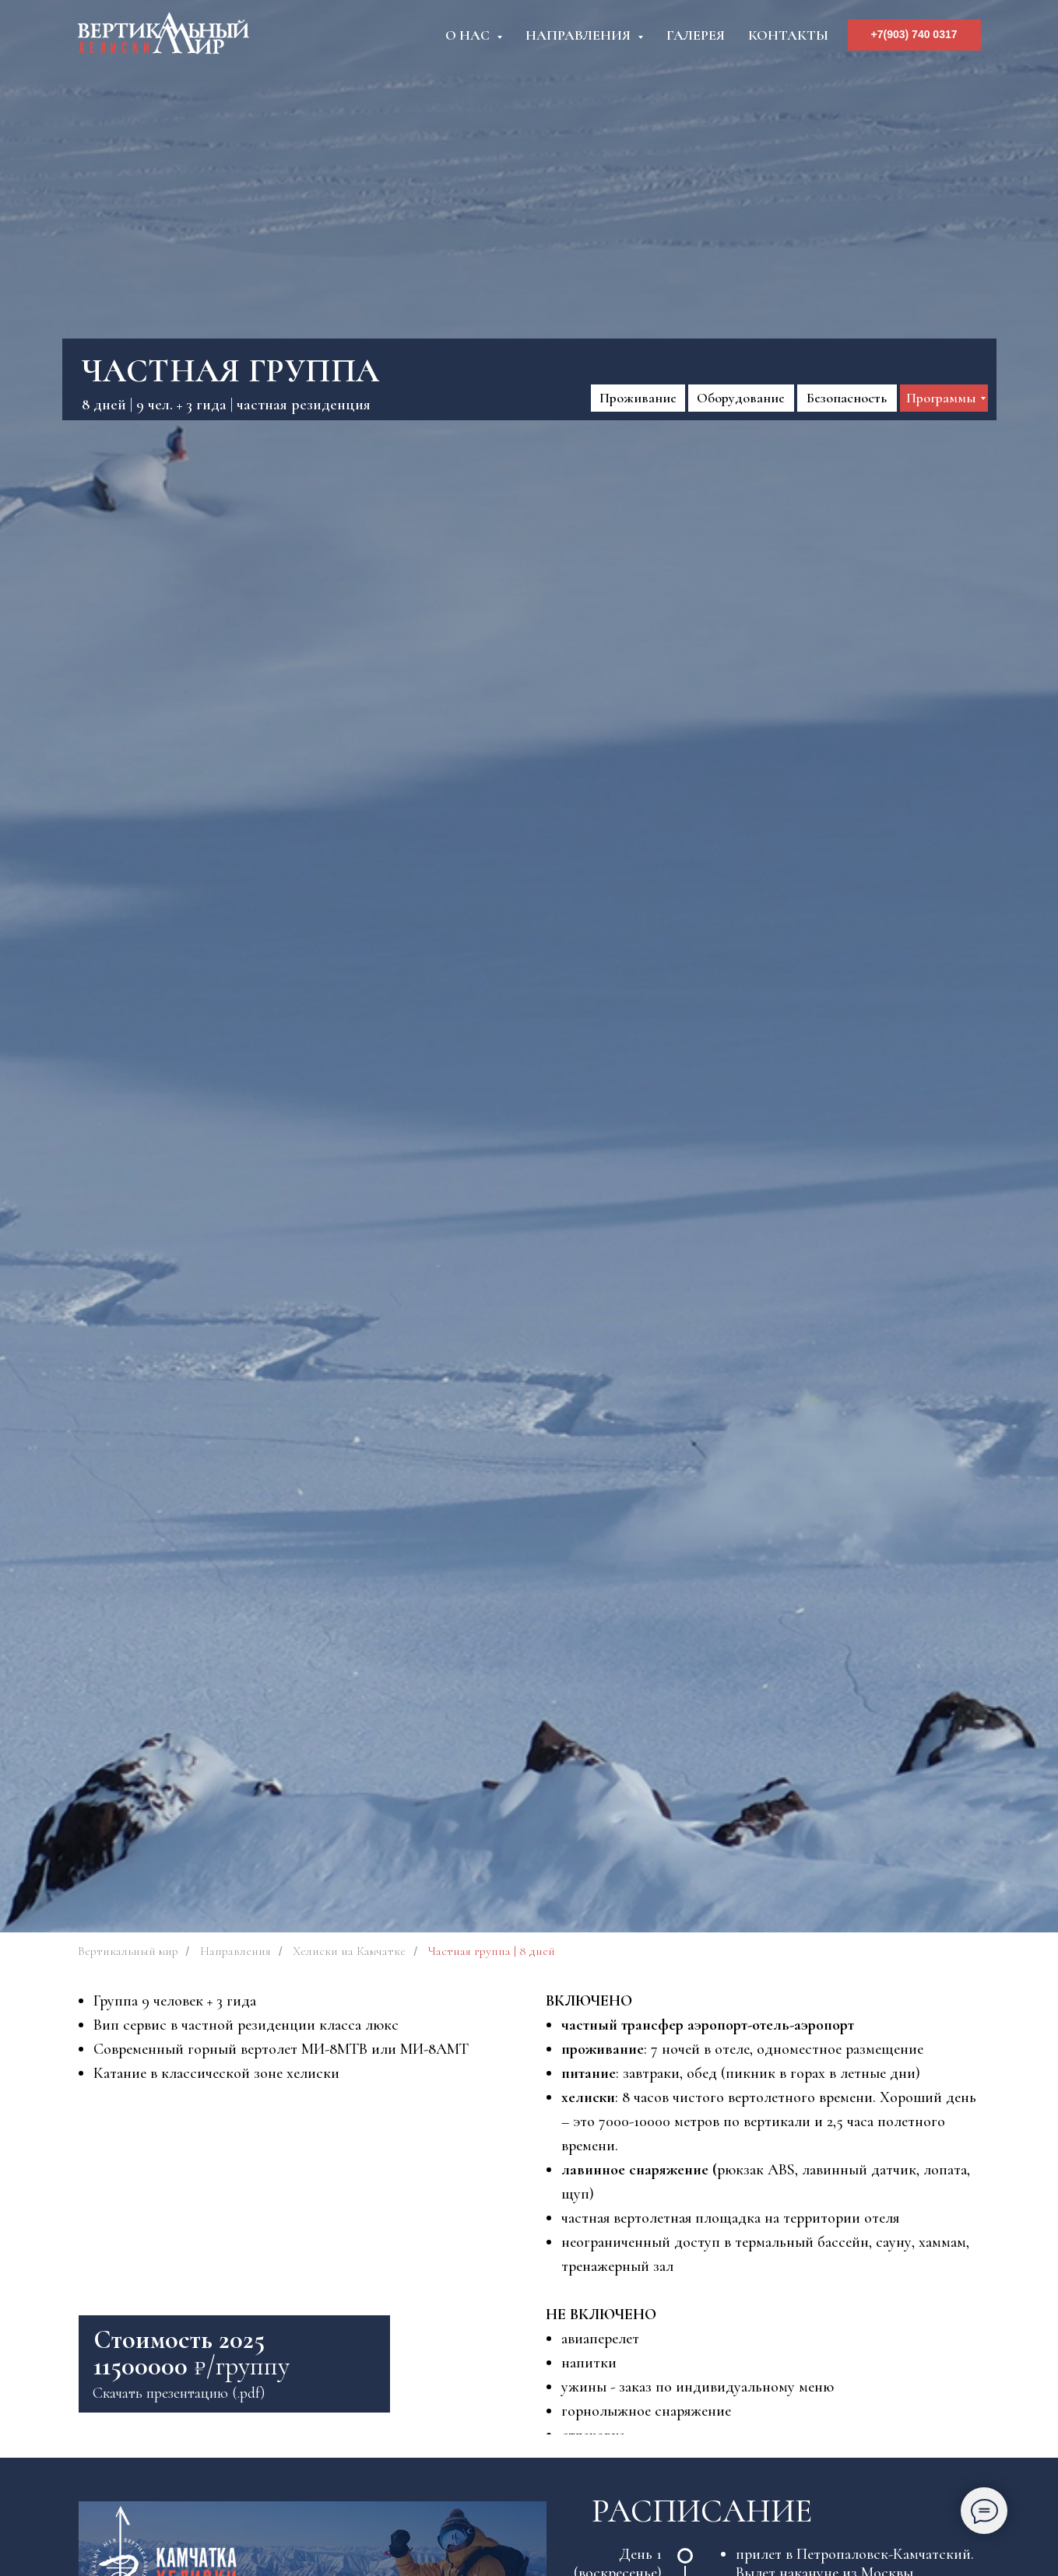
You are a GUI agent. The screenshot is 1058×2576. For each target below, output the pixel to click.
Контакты (788, 35)
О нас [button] (469, 35)
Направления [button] (579, 35)
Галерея (695, 35)
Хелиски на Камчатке (349, 1951)
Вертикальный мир (128, 1951)
